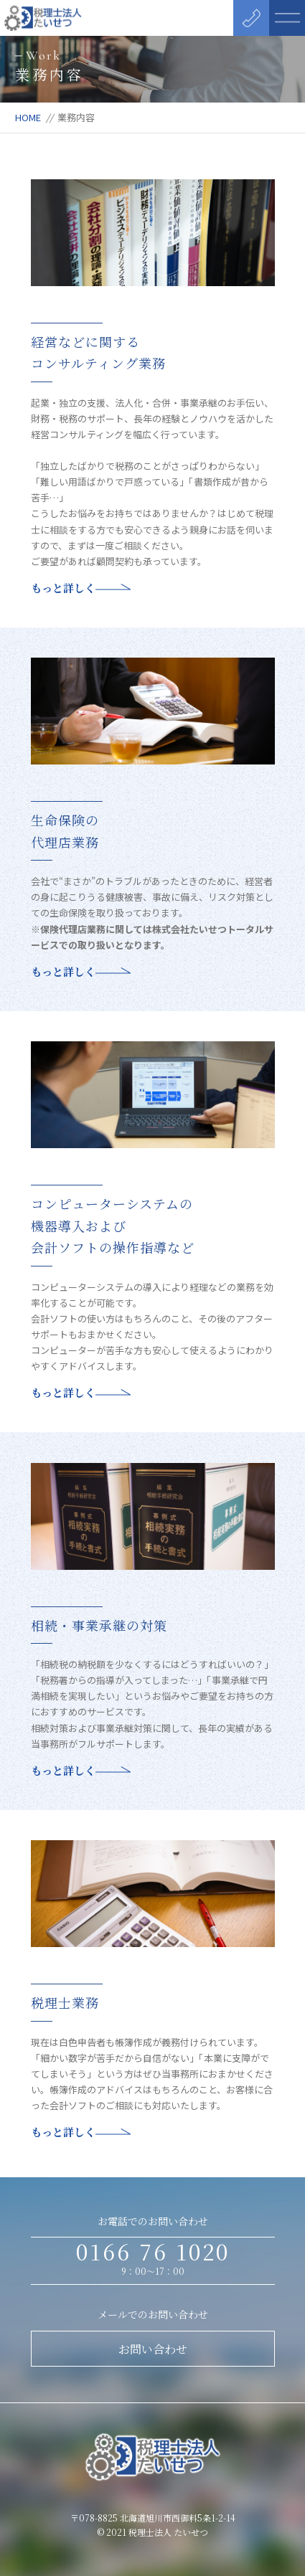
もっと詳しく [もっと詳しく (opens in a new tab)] (81, 971)
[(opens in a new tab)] (153, 665)
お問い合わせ (152, 2349)
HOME (28, 117)
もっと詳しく (81, 587)
